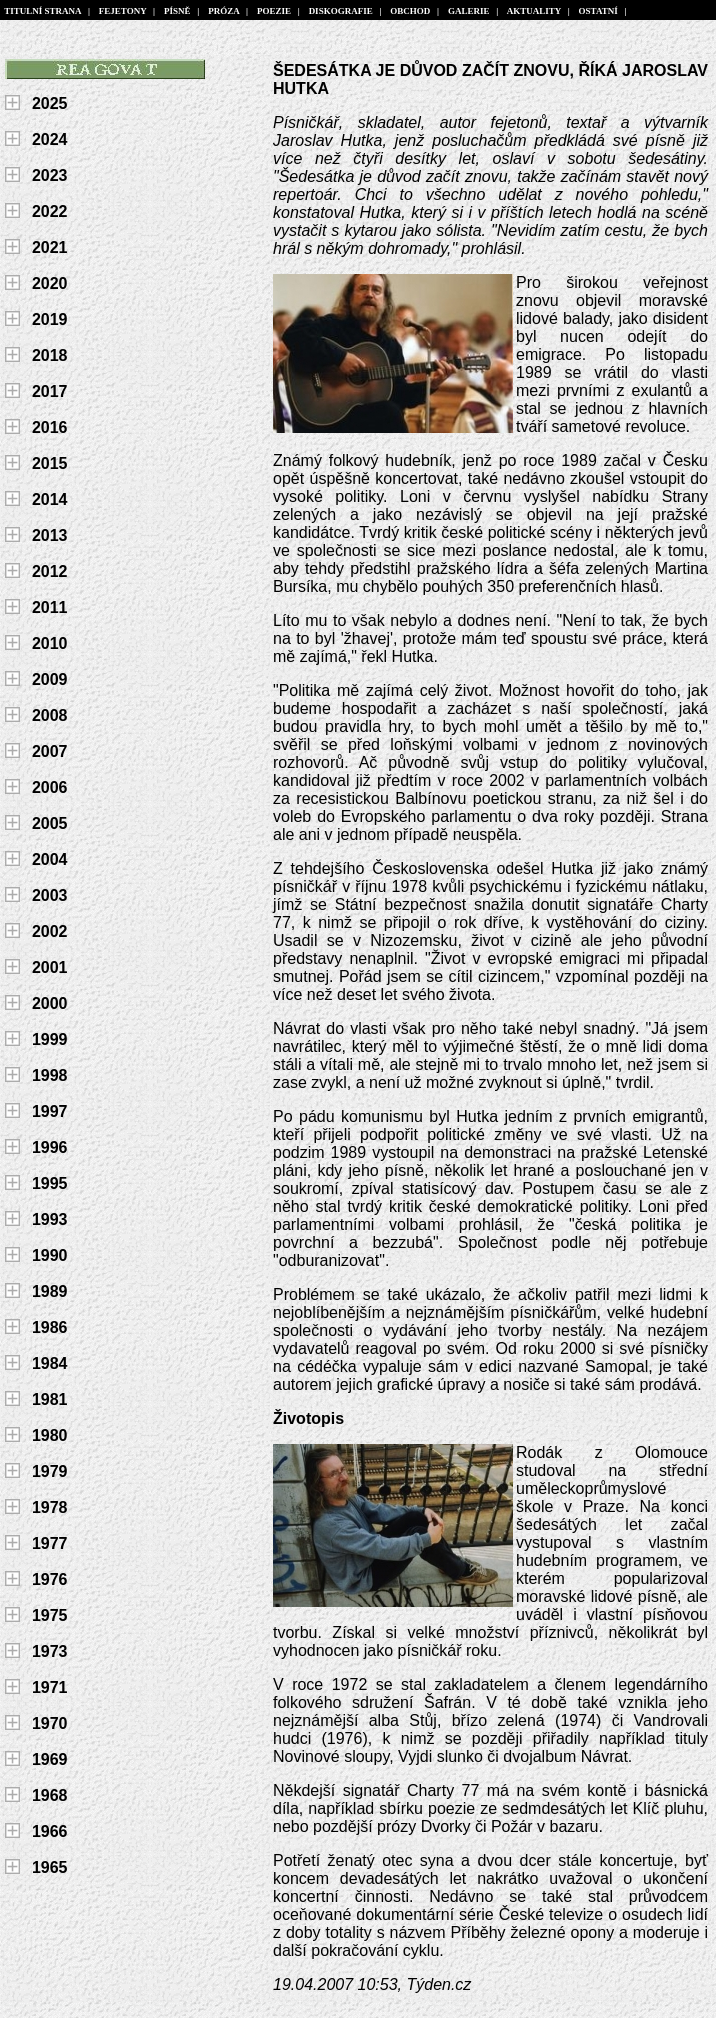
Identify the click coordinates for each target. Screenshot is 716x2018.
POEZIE (273, 11)
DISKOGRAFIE (340, 11)
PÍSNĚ (178, 11)
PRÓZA (224, 11)
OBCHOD (410, 11)
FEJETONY (122, 11)
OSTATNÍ (598, 11)
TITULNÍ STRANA (43, 11)
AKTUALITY (534, 11)
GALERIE (469, 11)
